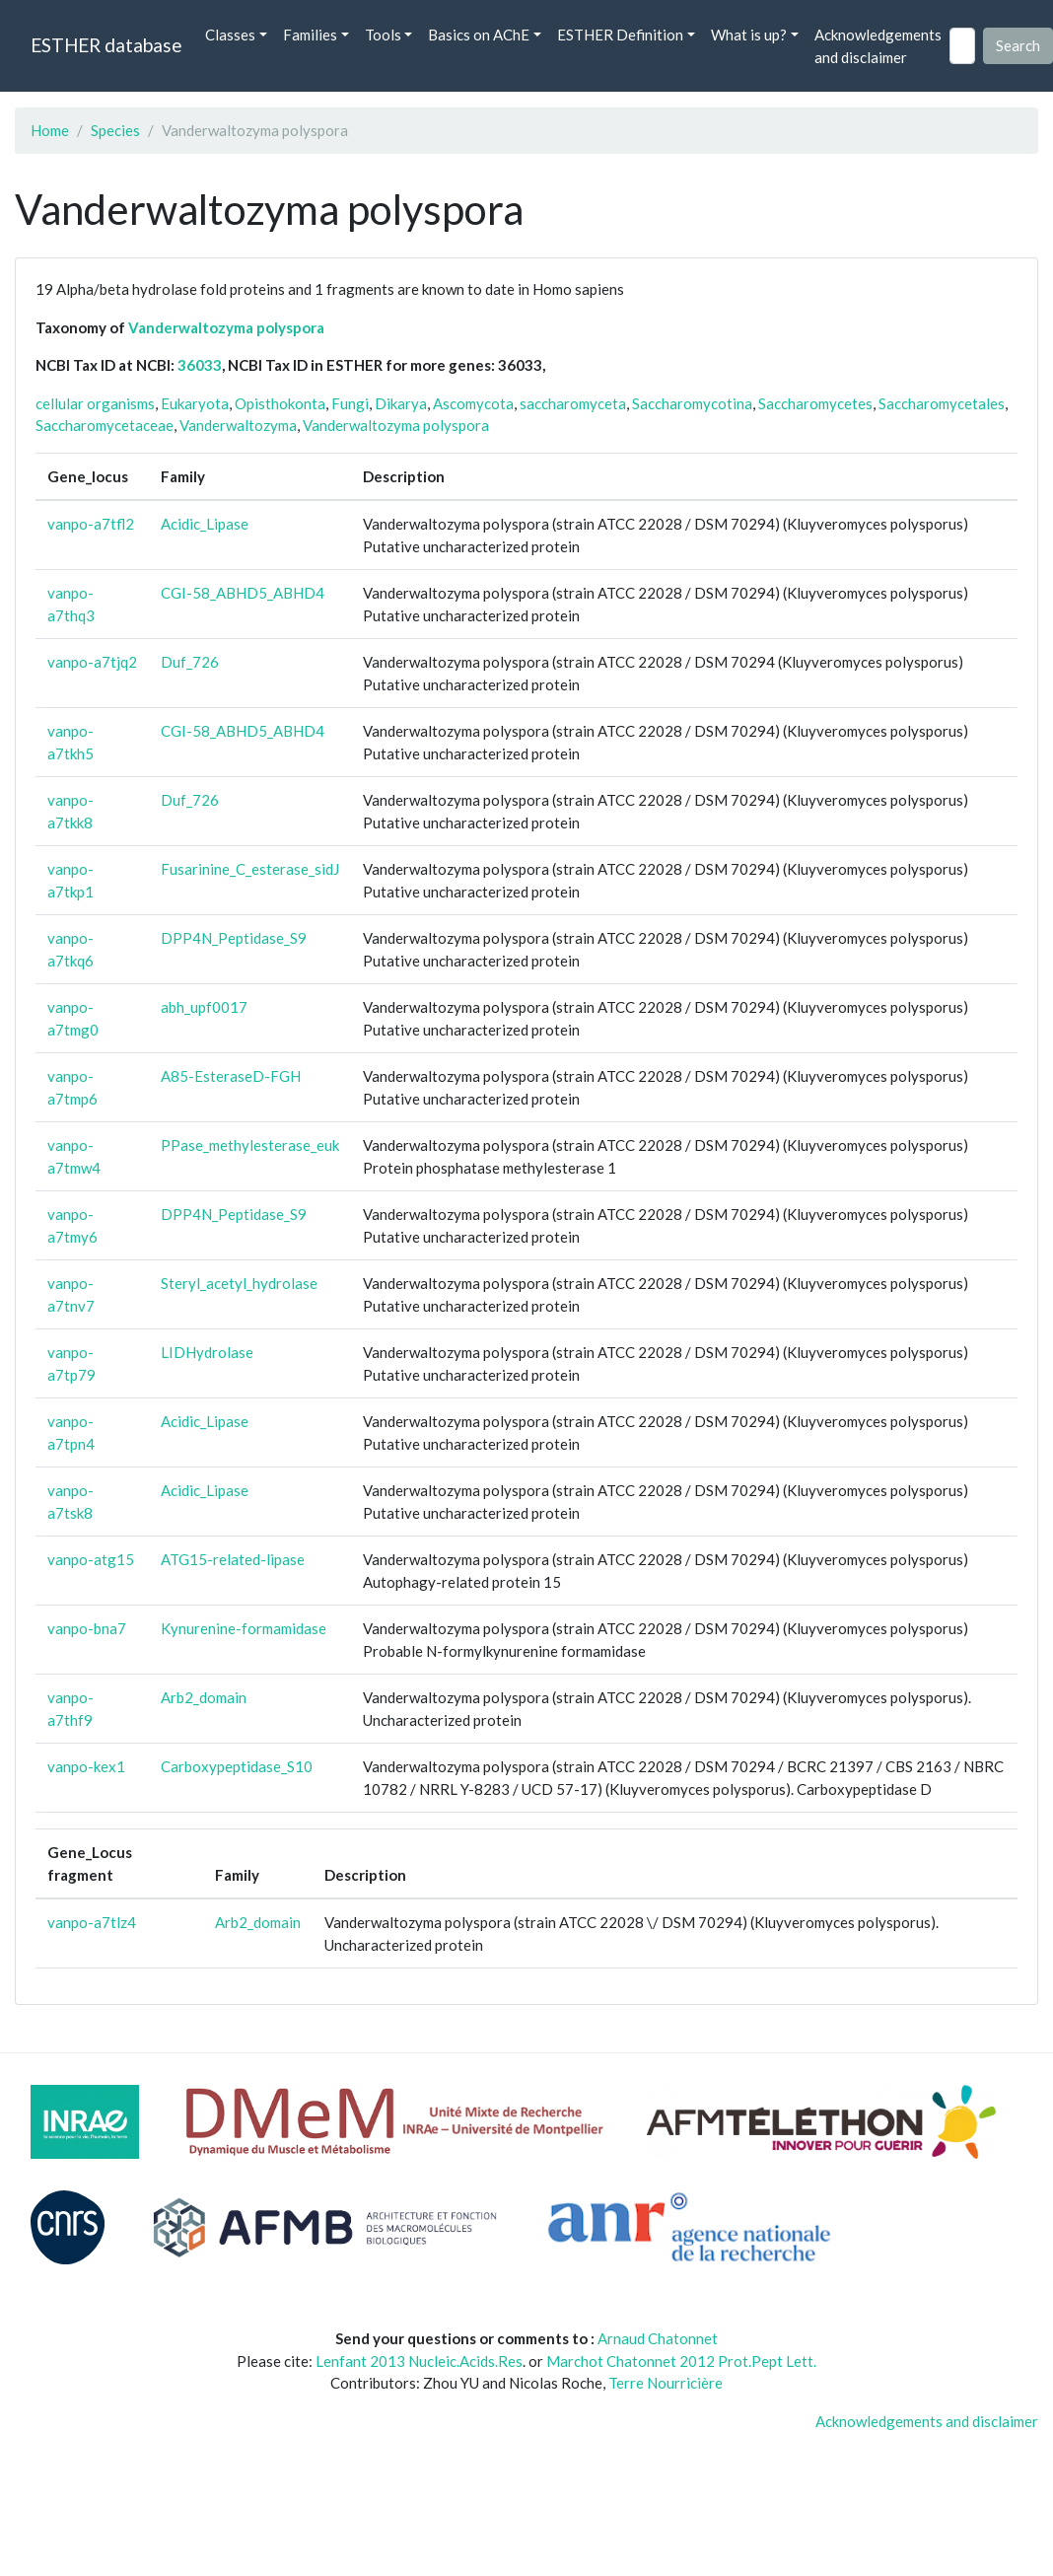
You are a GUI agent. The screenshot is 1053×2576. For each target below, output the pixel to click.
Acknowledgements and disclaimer (878, 46)
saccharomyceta (573, 403)
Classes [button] (230, 34)
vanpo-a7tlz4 (91, 1922)
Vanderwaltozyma (238, 425)
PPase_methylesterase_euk (250, 1145)
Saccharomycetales (941, 403)
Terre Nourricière (665, 2383)
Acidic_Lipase (204, 524)
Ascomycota (473, 403)
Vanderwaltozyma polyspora (226, 327)
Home (50, 130)
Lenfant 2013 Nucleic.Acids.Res (419, 2361)
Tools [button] (383, 34)
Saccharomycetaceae (104, 425)
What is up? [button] (749, 34)
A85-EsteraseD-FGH (231, 1076)
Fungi (350, 403)
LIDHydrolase (207, 1352)
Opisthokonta (280, 403)
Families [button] (310, 34)
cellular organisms (95, 403)
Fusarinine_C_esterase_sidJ (250, 869)
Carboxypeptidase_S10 (237, 1766)
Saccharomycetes (815, 403)
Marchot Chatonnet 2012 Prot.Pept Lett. (681, 2361)
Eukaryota (195, 403)
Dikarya (401, 403)
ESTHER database (106, 45)
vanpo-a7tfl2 (90, 524)
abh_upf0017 (204, 1007)
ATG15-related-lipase (233, 1559)
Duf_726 (190, 662)
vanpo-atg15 (90, 1559)
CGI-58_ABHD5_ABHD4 (242, 593)
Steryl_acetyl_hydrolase (239, 1283)
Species (115, 130)
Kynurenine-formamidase (243, 1628)
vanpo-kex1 (86, 1766)
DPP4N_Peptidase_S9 (234, 938)
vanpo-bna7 (86, 1628)
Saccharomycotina (692, 403)
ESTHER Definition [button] (620, 34)
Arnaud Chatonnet (657, 2338)
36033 (199, 365)
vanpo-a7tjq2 (92, 662)
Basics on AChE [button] (478, 34)
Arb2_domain (203, 1697)
